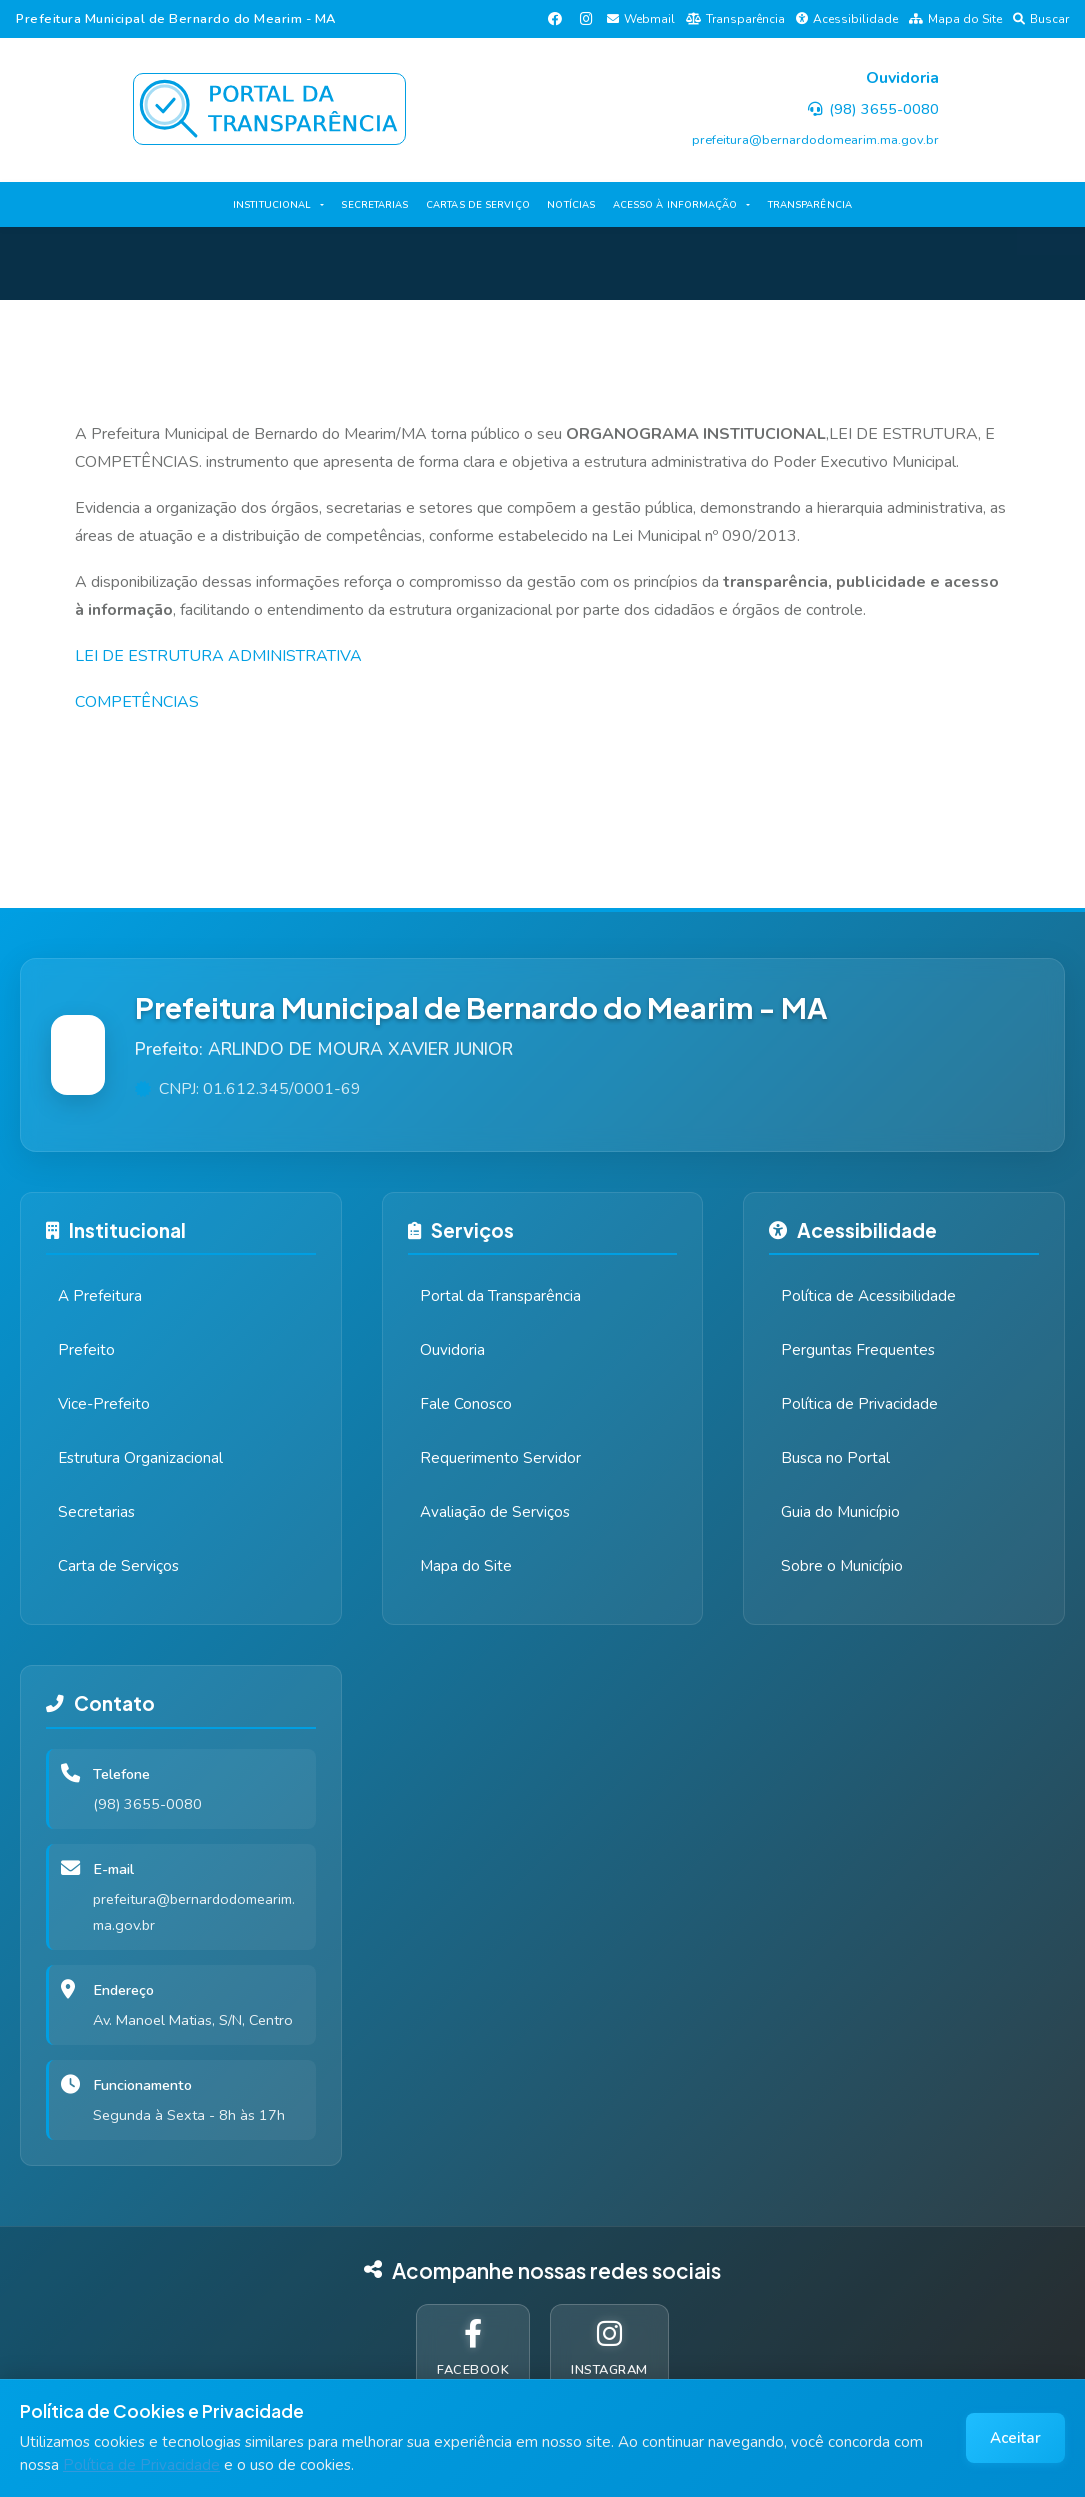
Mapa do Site (955, 19)
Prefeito (86, 1350)
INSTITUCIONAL (272, 204)
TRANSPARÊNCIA (810, 204)
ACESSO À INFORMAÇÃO (675, 204)
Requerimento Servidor (500, 1458)
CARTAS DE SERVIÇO (478, 204)
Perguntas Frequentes (858, 1350)
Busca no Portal (835, 1458)
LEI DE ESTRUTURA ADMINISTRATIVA (218, 656)
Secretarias (96, 1512)
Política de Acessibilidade (868, 1296)
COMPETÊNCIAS (137, 702)
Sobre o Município (842, 1566)
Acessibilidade (847, 19)
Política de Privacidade (141, 2465)
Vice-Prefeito (104, 1404)
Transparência (735, 19)
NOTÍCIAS (571, 204)
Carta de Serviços (118, 1566)
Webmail (641, 19)
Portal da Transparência (500, 1296)
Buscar (1041, 19)
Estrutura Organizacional (140, 1458)
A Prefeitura (100, 1296)
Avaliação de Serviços (495, 1512)
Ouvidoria (452, 1350)
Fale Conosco (466, 1404)
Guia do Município (840, 1512)
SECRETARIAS (374, 204)
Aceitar (1015, 2438)
